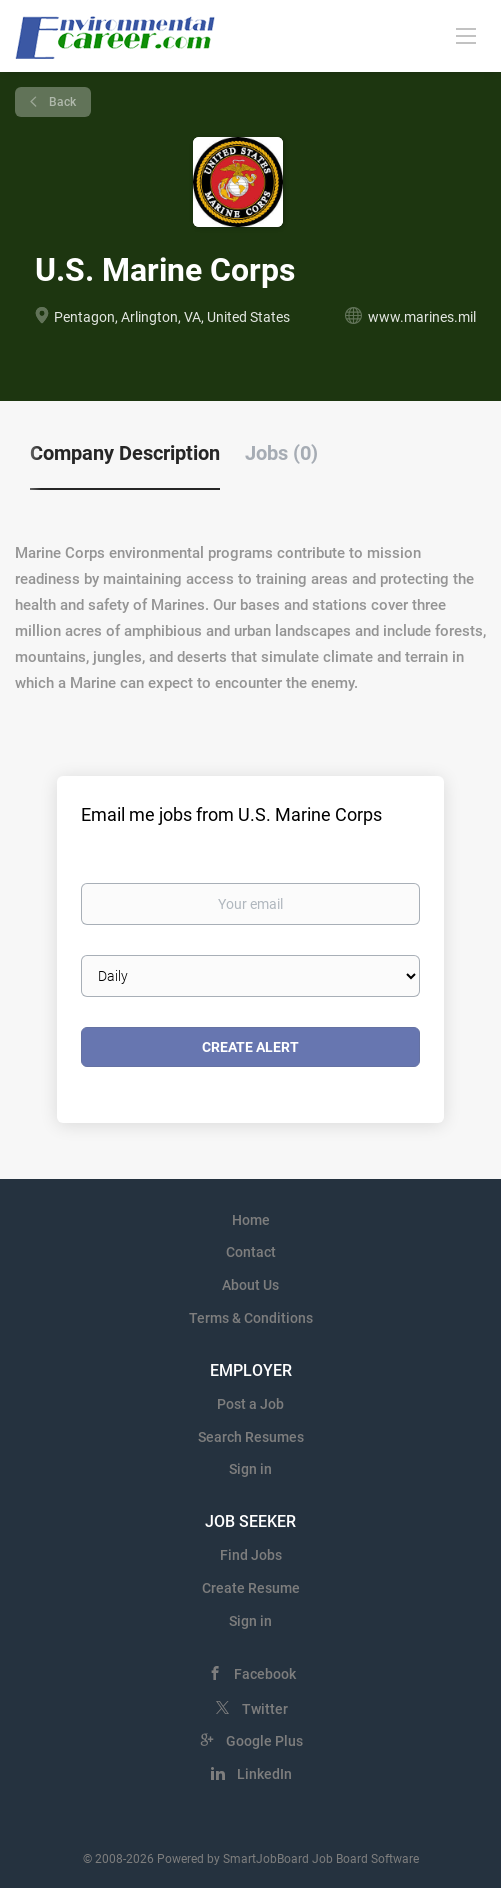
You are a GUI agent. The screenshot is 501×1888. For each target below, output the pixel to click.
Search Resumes (251, 1437)
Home (251, 1220)
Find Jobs (251, 1555)
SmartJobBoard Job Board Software (321, 1859)
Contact (251, 1252)
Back (61, 102)
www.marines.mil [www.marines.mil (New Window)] (422, 317)
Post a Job (250, 1404)
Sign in (250, 1469)
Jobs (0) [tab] (281, 453)
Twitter (265, 1709)
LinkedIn (264, 1774)
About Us (250, 1285)
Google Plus (264, 1741)
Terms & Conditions (251, 1318)
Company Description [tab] (125, 453)
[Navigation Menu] (466, 35)
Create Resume (251, 1588)
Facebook (265, 1674)
